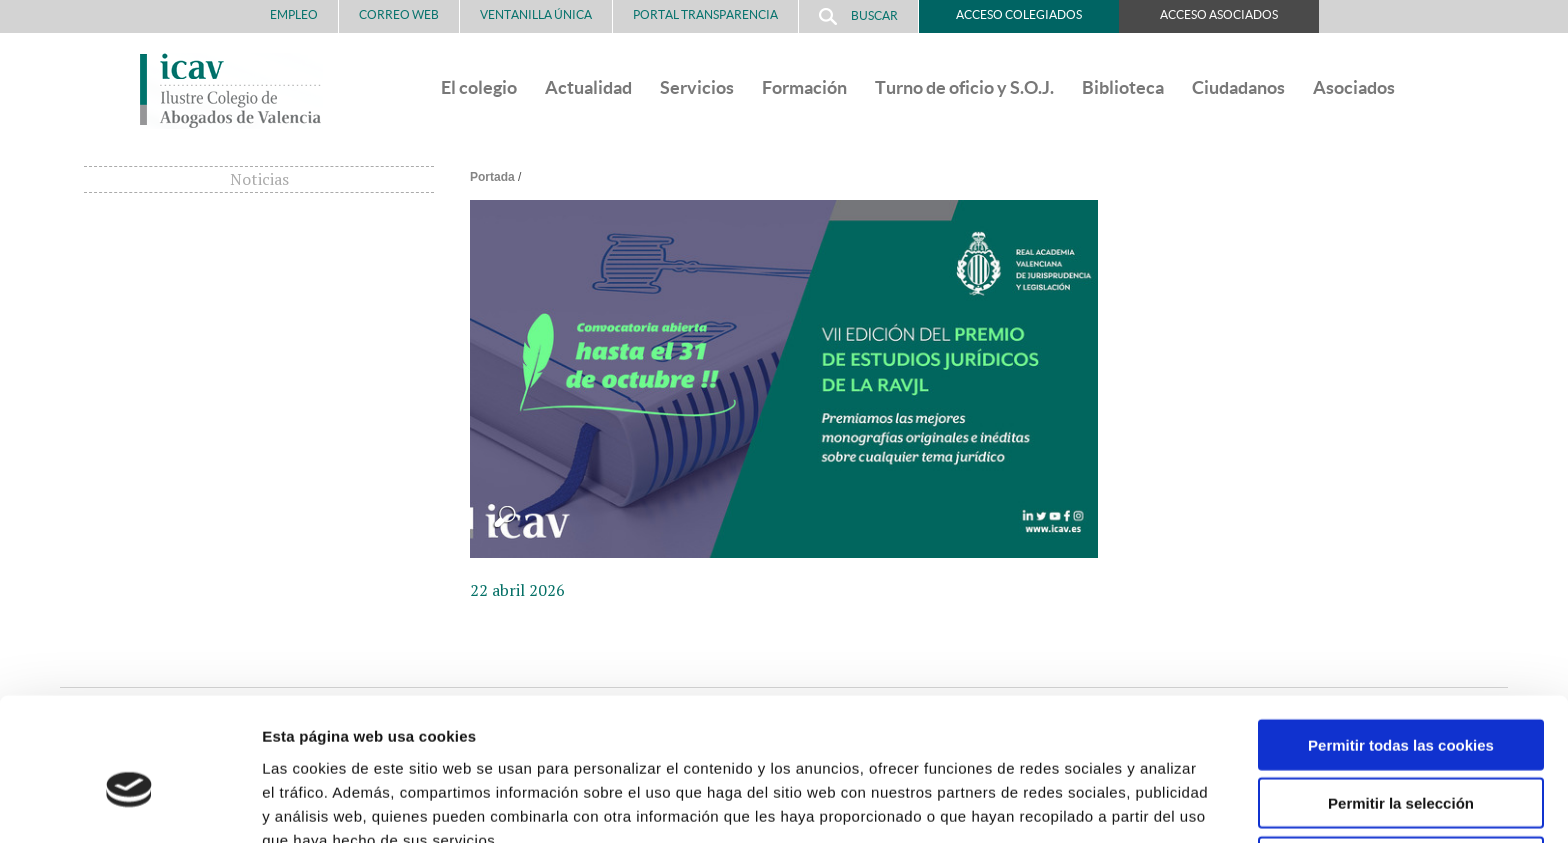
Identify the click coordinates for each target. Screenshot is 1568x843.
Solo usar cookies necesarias (1401, 760)
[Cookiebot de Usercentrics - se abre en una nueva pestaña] (129, 804)
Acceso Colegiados (1019, 14)
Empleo (294, 14)
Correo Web (399, 14)
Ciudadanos (1238, 87)
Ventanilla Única (536, 14)
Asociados (1354, 87)
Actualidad (588, 87)
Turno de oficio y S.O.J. (964, 87)
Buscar (858, 16)
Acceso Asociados (1219, 14)
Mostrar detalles (1074, 803)
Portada (492, 177)
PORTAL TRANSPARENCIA (705, 14)
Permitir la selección (1401, 702)
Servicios (697, 87)
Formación (804, 87)
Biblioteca (1123, 87)
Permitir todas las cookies (1401, 643)
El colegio (479, 87)
